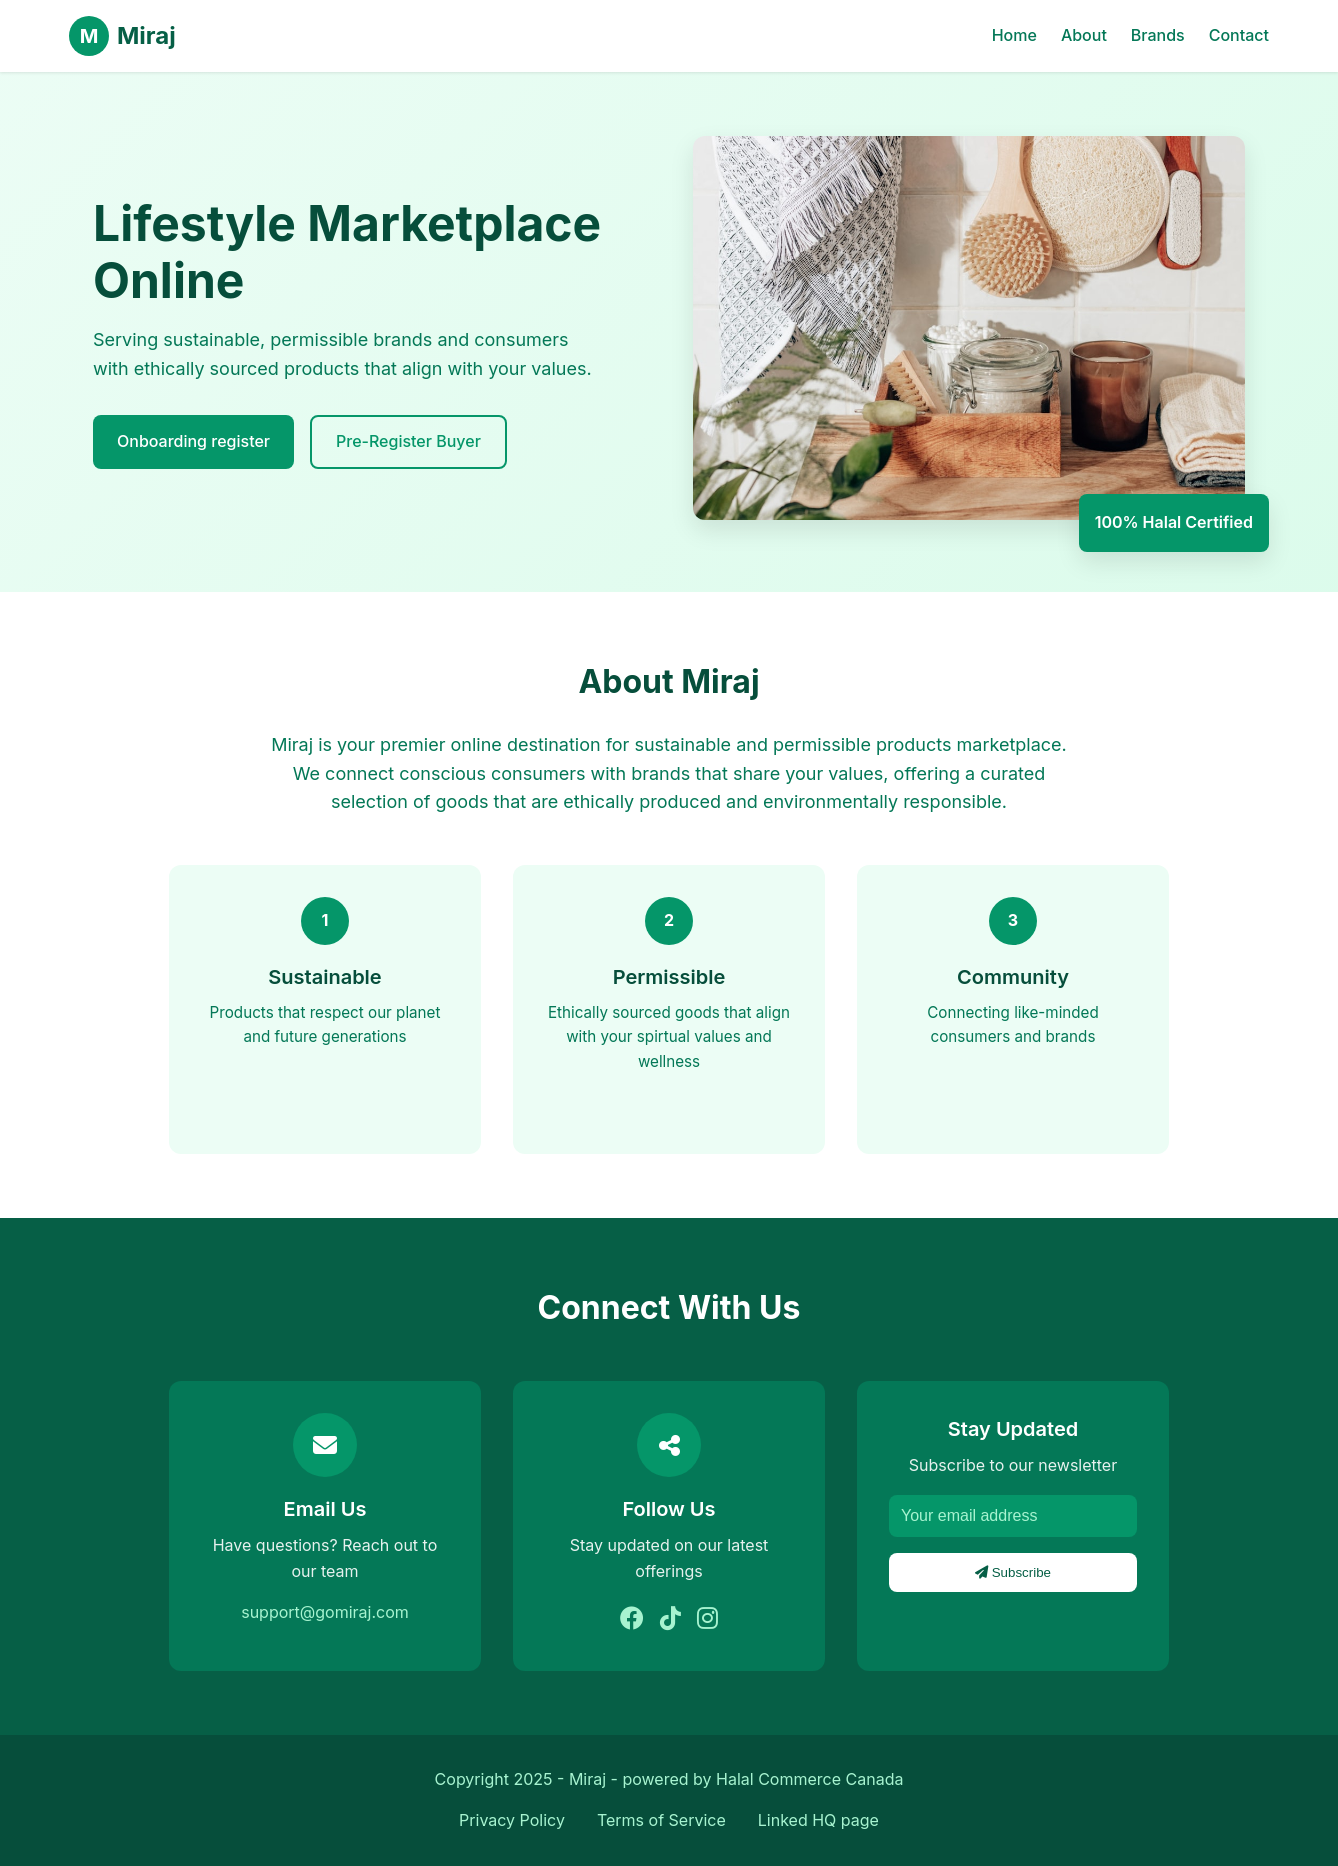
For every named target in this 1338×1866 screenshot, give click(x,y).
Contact (1239, 35)
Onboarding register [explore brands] (193, 441)
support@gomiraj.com (325, 1612)
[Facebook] (632, 1619)
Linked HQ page (818, 1820)
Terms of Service (661, 1820)
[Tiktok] (670, 1619)
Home (1014, 35)
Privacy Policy (512, 1820)
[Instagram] (707, 1619)
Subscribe (1013, 1572)
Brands (1158, 35)
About (1084, 35)
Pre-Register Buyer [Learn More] (408, 441)
